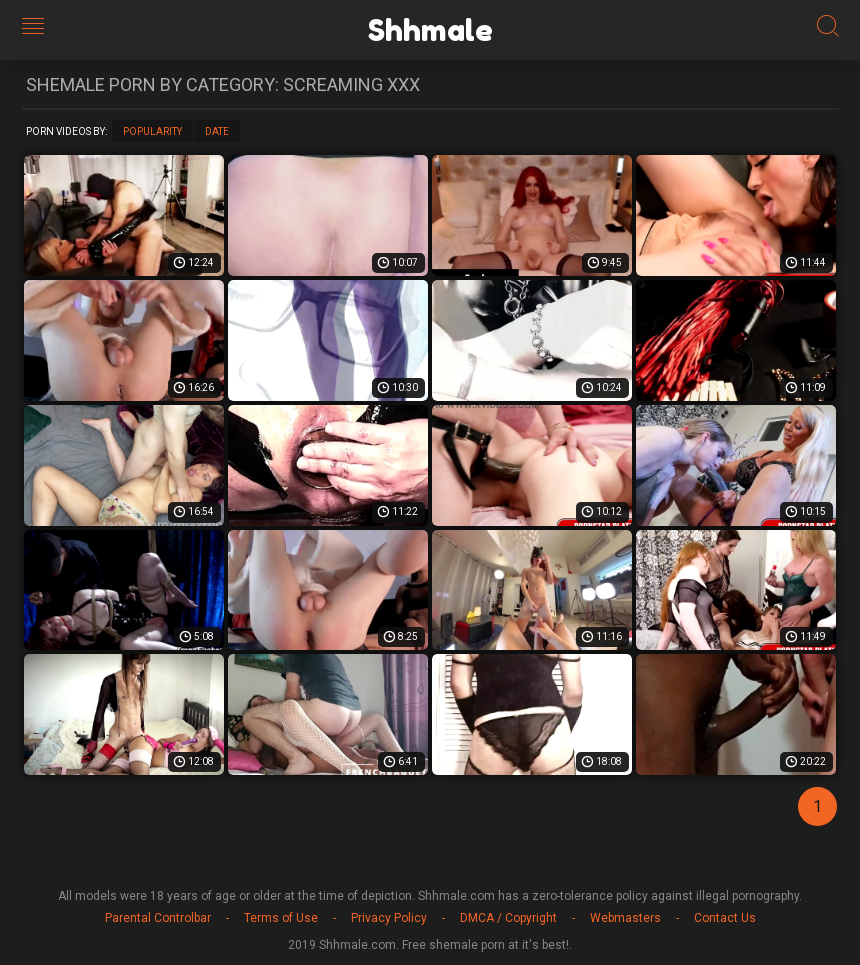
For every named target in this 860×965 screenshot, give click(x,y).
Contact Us (725, 918)
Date (217, 131)
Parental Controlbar (158, 918)
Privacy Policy (389, 918)
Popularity (152, 131)
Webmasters (625, 918)
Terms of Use (281, 918)
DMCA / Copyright (508, 918)
